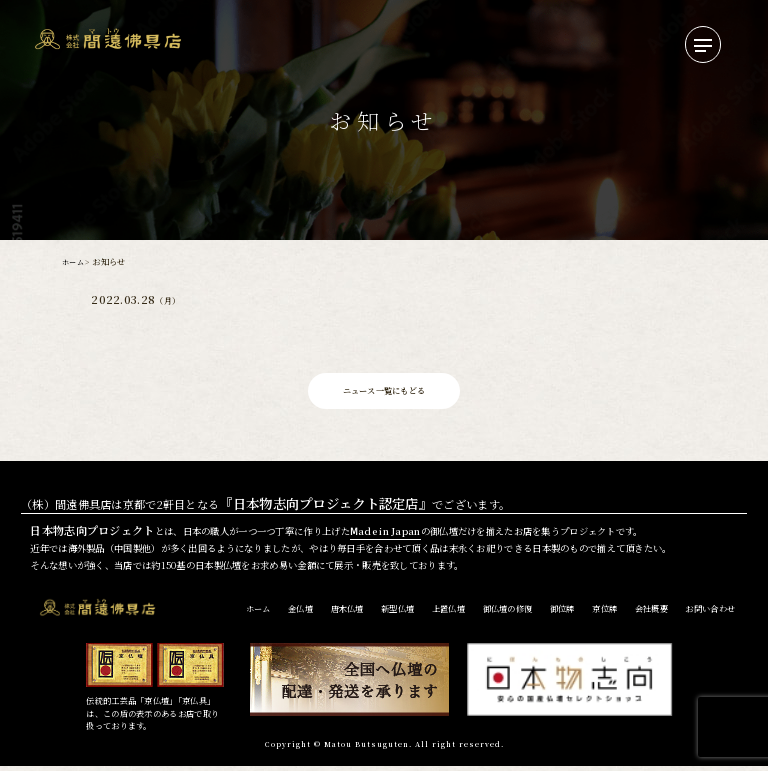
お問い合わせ (710, 613)
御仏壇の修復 (508, 613)
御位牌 (562, 613)
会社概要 (651, 613)
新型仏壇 (397, 613)
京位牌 (604, 613)
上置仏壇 (448, 613)
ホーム (74, 261)
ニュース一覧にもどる (384, 393)
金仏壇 (300, 613)
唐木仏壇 (347, 613)
